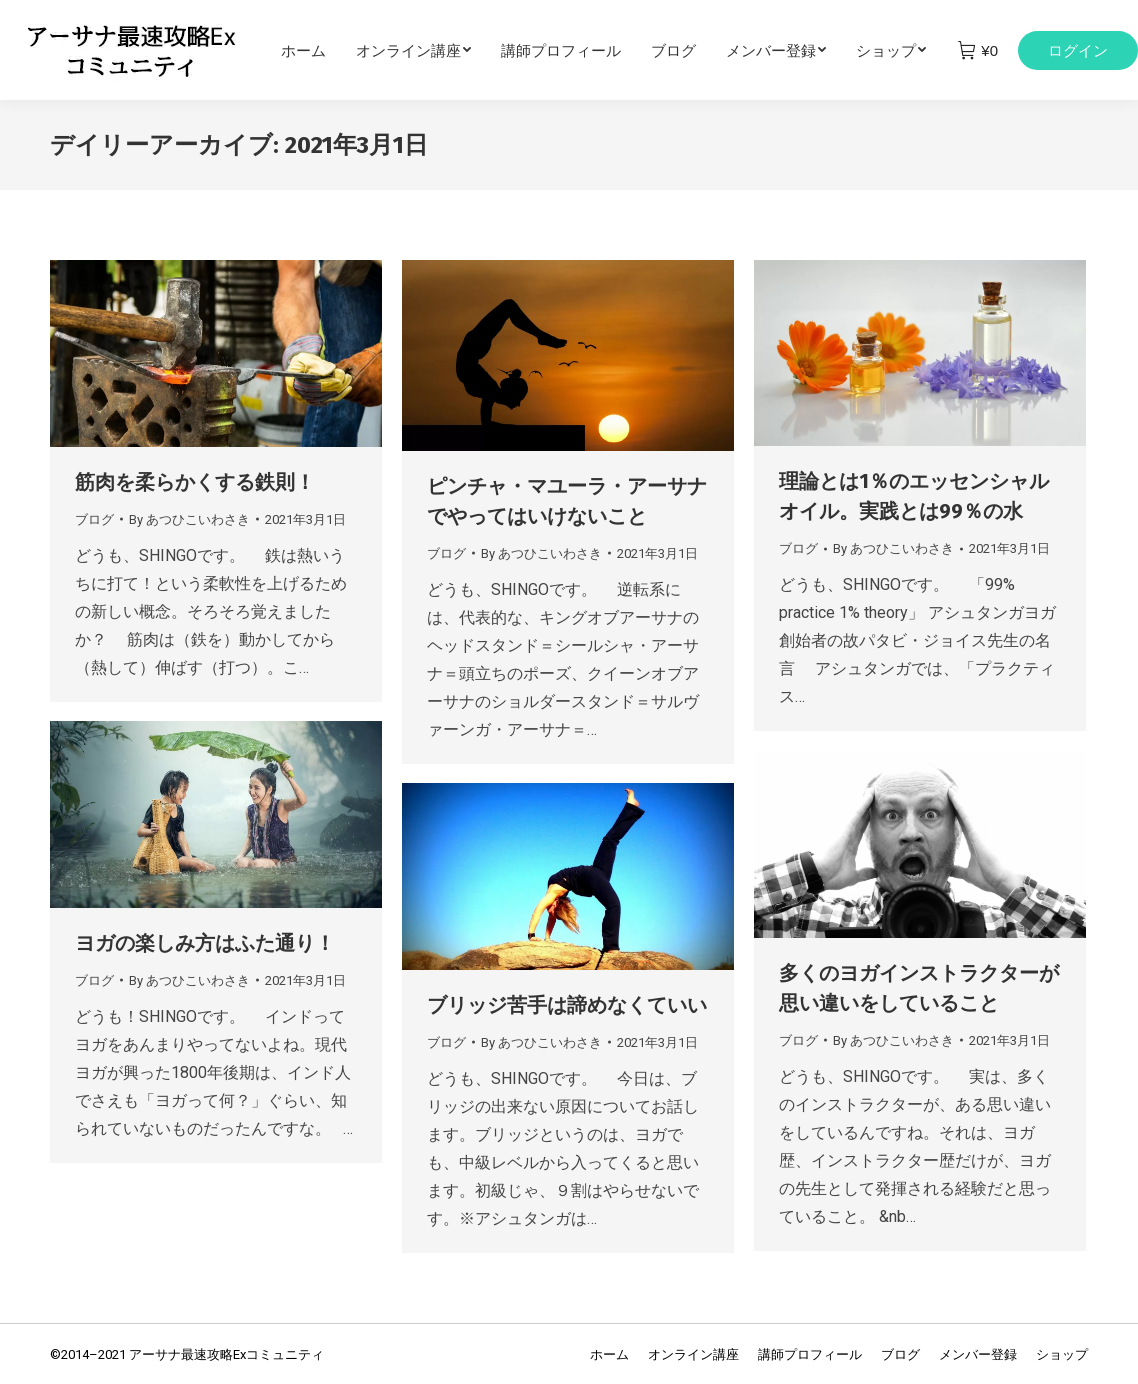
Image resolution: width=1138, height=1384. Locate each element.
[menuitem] (318, 50)
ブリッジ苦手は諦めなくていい (567, 1005)
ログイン (1078, 50)
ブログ (94, 519)
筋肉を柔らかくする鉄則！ (195, 482)
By (189, 519)
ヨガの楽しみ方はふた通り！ (205, 943)
